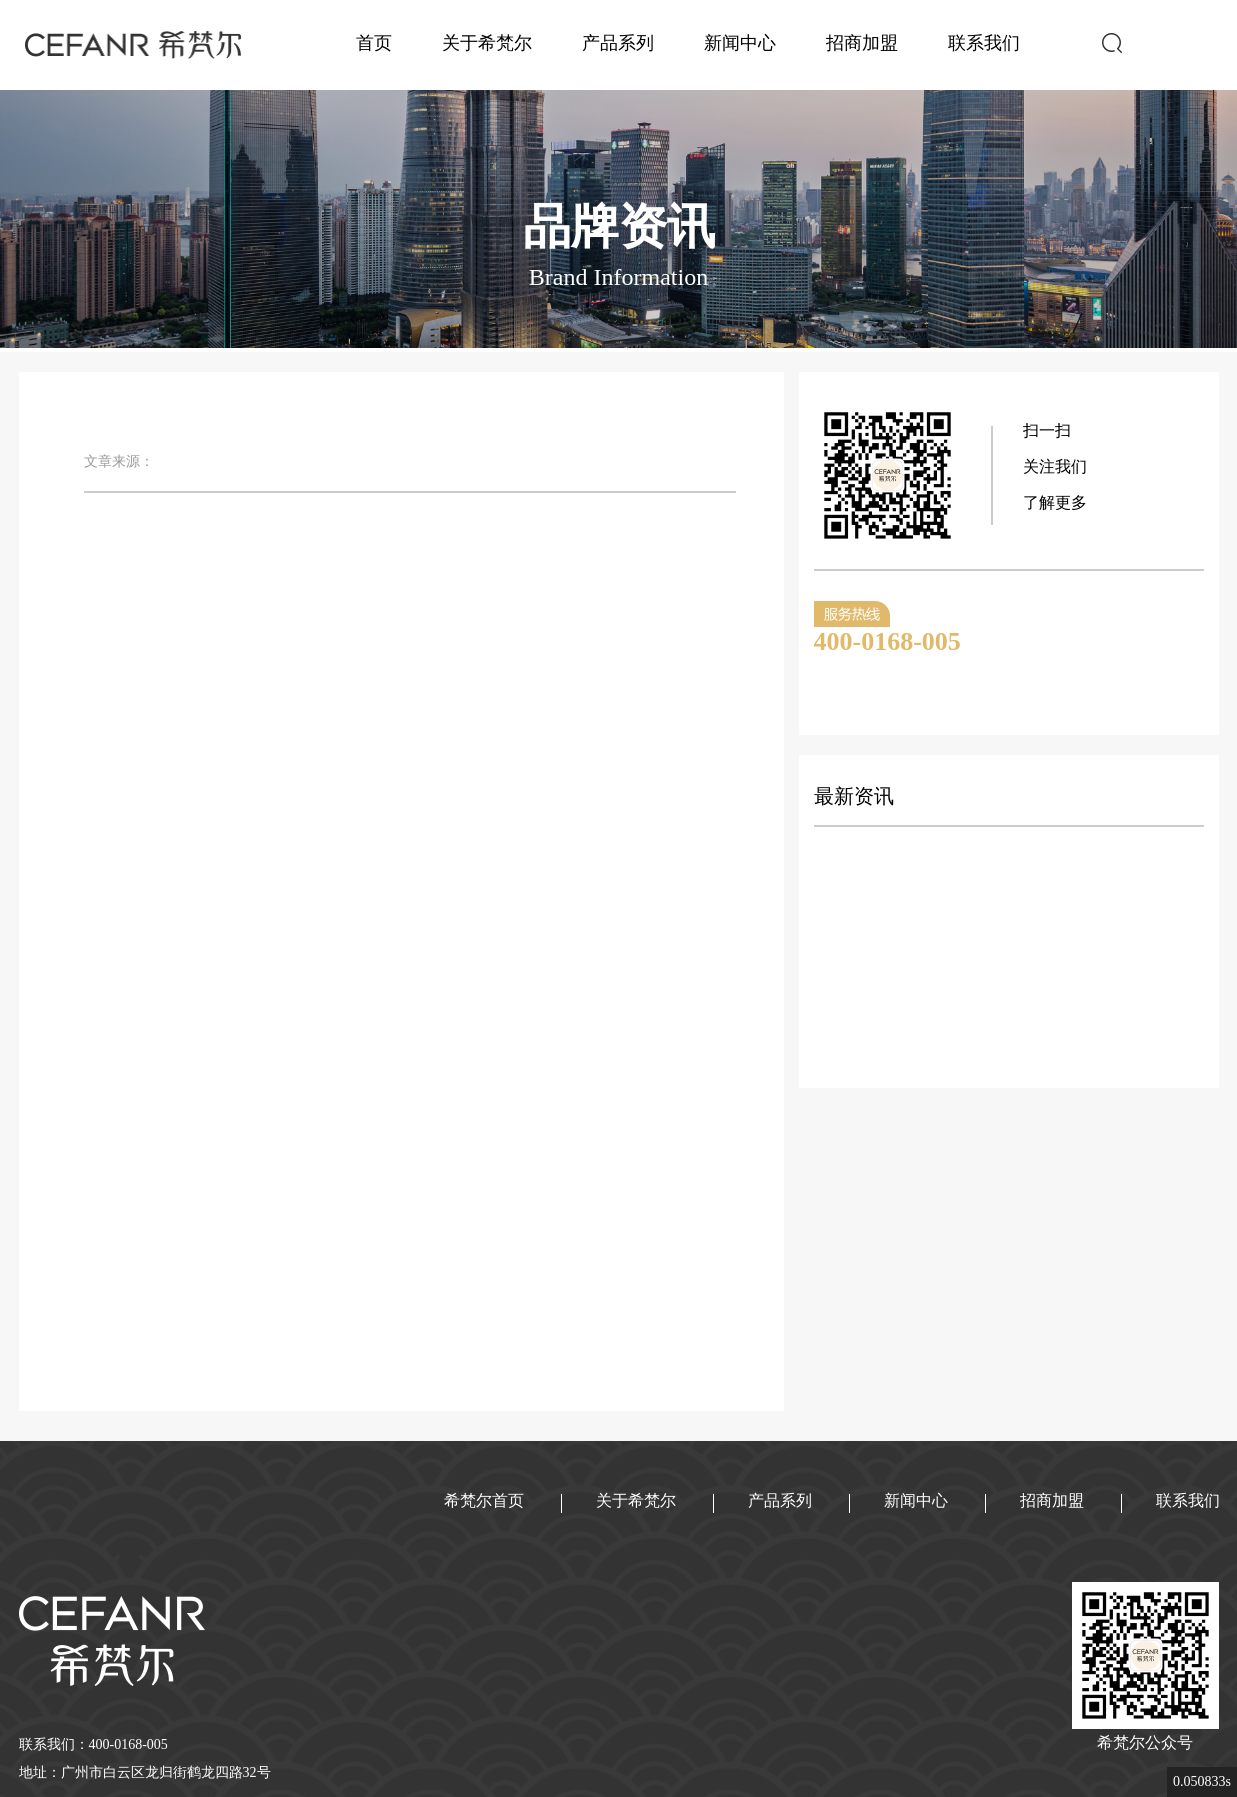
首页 (374, 43)
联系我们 (984, 43)
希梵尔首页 (484, 1500)
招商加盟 (862, 43)
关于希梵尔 (487, 43)
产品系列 (618, 43)
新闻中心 (740, 43)
